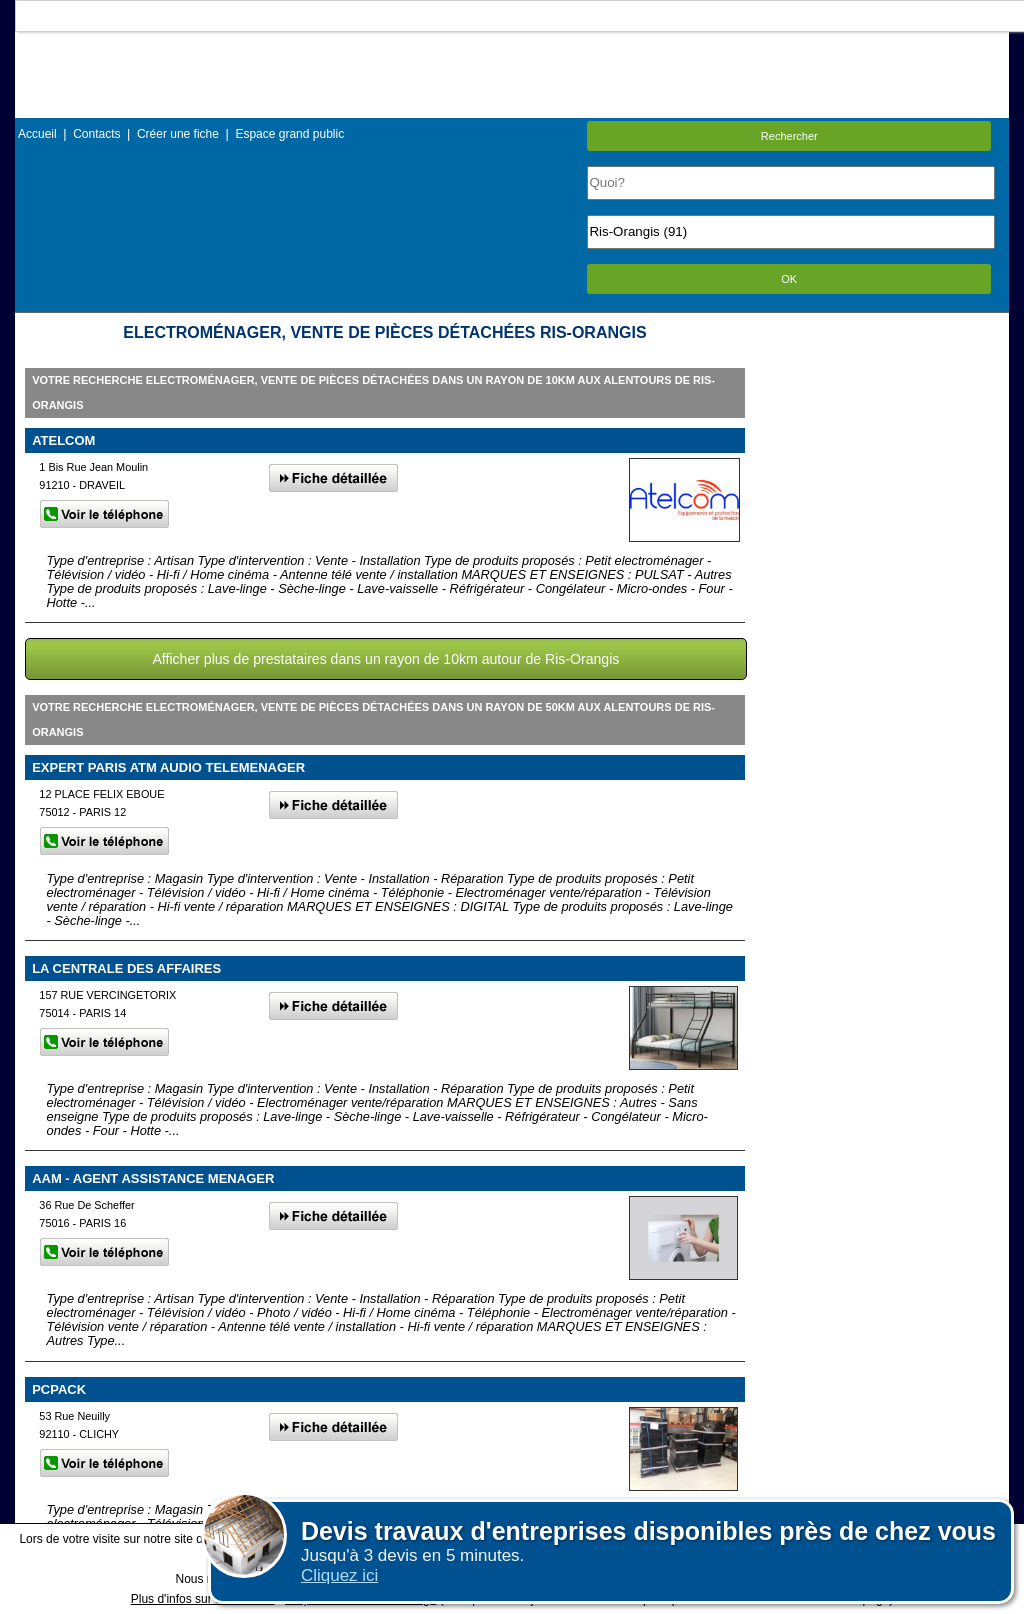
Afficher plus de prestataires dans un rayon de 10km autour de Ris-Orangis (385, 659)
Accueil (37, 134)
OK (789, 279)
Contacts (96, 134)
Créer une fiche (178, 134)
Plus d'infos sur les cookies (203, 1599)
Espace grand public (289, 134)
